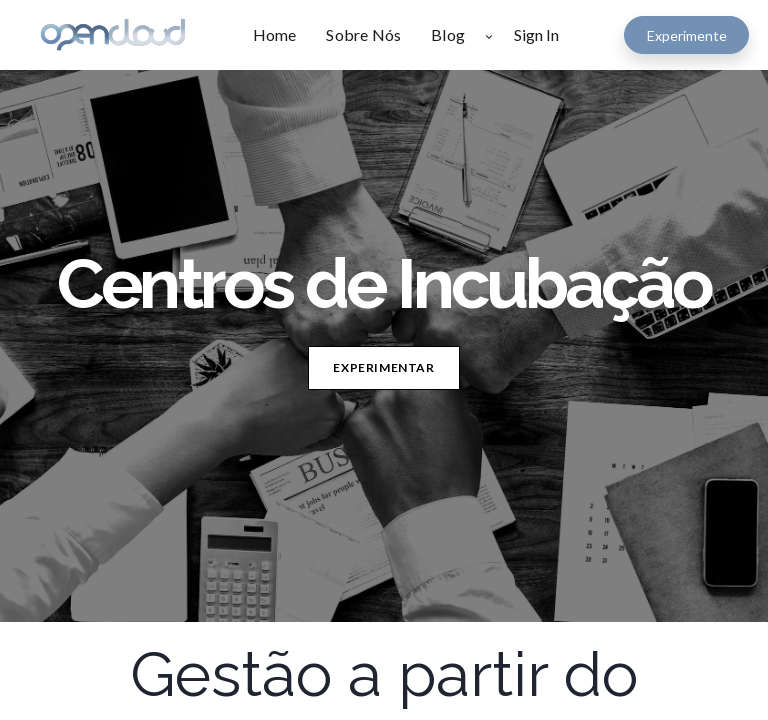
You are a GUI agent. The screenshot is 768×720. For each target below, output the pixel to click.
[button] (489, 35)
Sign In (536, 34)
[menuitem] (282, 35)
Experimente (687, 35)
